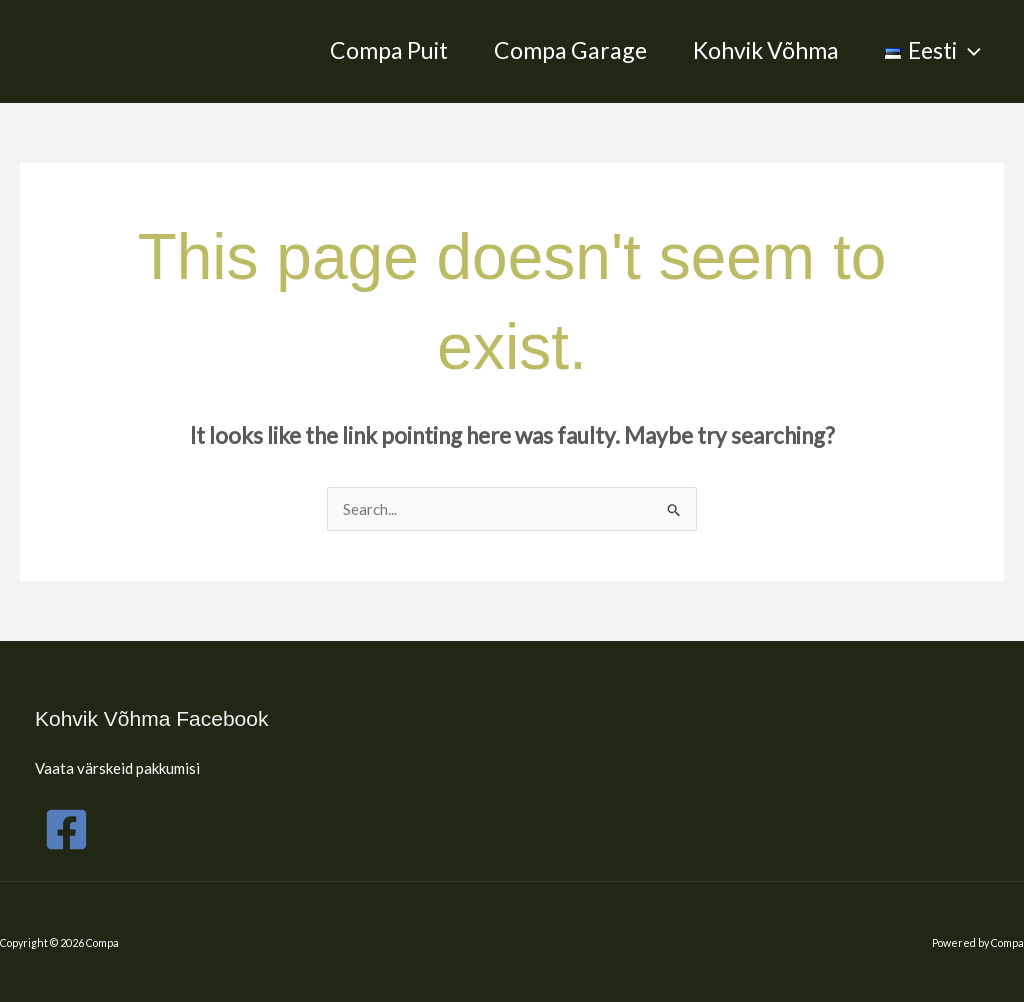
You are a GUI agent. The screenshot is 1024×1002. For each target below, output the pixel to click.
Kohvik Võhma (766, 50)
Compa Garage (570, 50)
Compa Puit (389, 50)
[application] (969, 50)
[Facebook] (66, 829)
